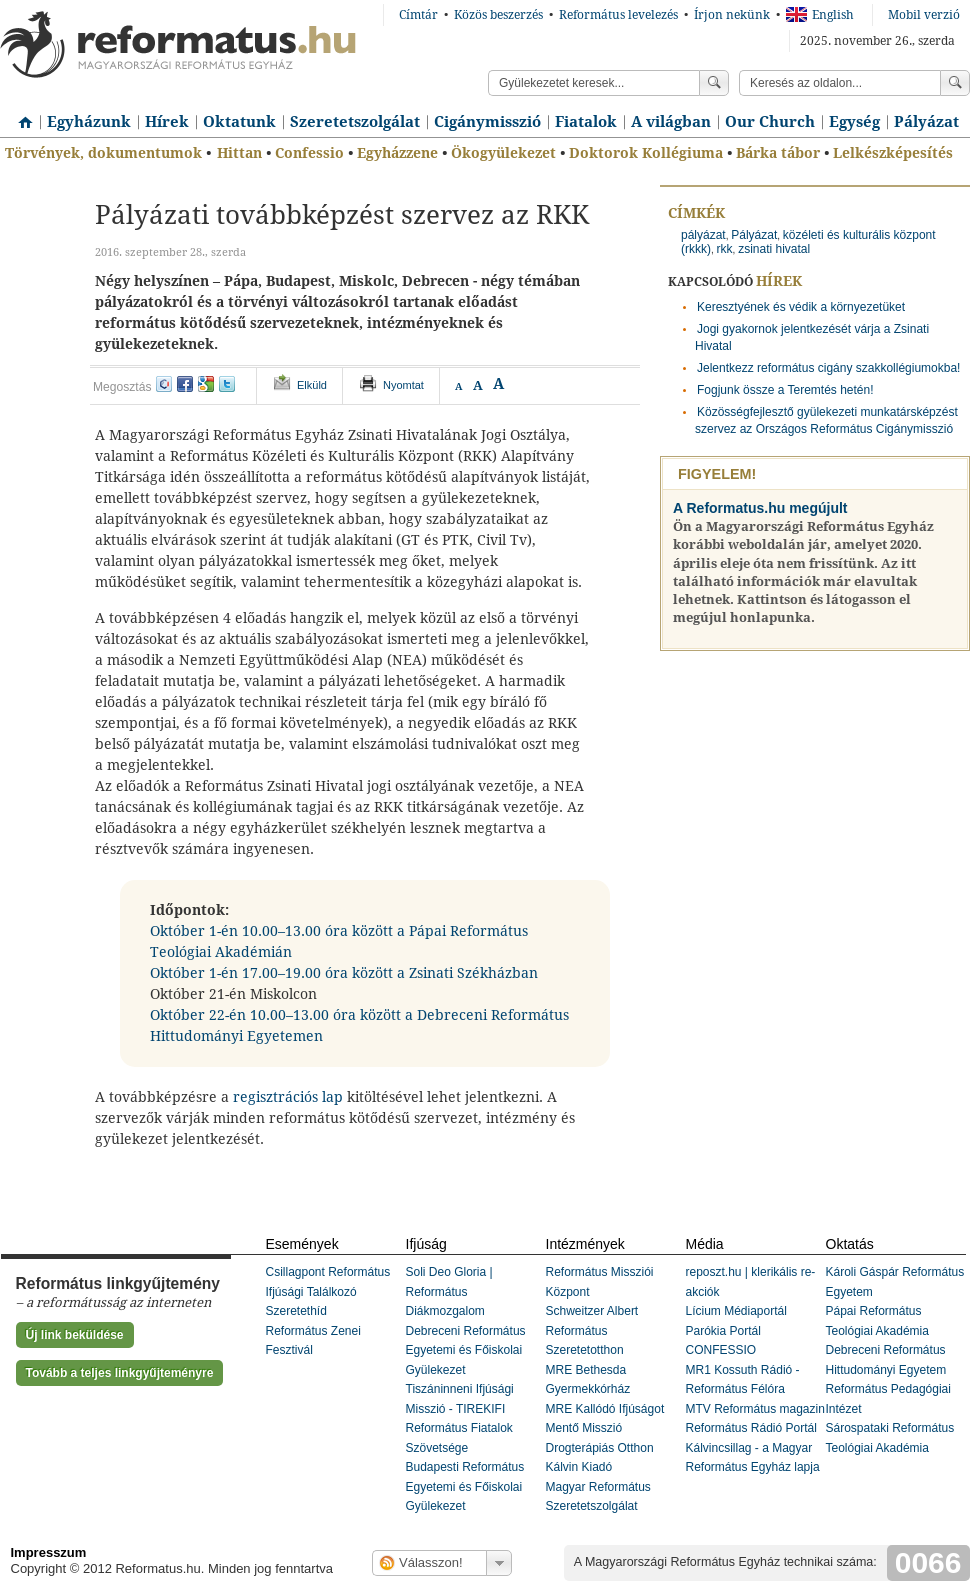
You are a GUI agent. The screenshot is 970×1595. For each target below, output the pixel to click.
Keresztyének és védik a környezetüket (801, 307)
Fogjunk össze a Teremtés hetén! (785, 390)
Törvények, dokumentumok (103, 153)
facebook (185, 384)
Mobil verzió (924, 15)
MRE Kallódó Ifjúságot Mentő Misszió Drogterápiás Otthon (605, 1428)
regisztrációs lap (290, 1097)
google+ (206, 384)
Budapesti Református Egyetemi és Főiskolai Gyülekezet (465, 1486)
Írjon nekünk (732, 15)
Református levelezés (618, 15)
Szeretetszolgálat (355, 122)
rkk (725, 249)
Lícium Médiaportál (736, 1311)
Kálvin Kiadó (579, 1467)
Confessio (309, 153)
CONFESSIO (721, 1350)
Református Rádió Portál (751, 1428)
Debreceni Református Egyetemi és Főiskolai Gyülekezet (466, 1350)
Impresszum (49, 1552)
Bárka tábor (778, 153)
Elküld (312, 385)
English (820, 15)
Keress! (955, 83)
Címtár (418, 15)
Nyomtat (403, 385)
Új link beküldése (75, 1335)
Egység (854, 122)
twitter (227, 384)
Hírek (167, 122)
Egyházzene (397, 153)
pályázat (703, 235)
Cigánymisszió (487, 122)
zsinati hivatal (774, 249)
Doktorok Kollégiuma (646, 153)
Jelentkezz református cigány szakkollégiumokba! (828, 368)
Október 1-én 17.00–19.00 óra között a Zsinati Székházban (344, 973)
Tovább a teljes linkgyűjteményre (120, 1373)
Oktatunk (239, 122)
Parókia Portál (723, 1331)
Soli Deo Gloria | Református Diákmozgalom (449, 1291)
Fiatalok (586, 122)
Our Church (770, 122)
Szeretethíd (296, 1311)
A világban (671, 122)
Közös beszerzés (498, 15)
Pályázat (926, 122)
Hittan (239, 153)
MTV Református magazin (755, 1409)
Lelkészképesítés (893, 153)
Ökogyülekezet (503, 153)
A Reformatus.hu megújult (760, 508)
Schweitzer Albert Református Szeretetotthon (592, 1330)
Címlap (20, 115)
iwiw (164, 384)
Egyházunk (89, 122)
